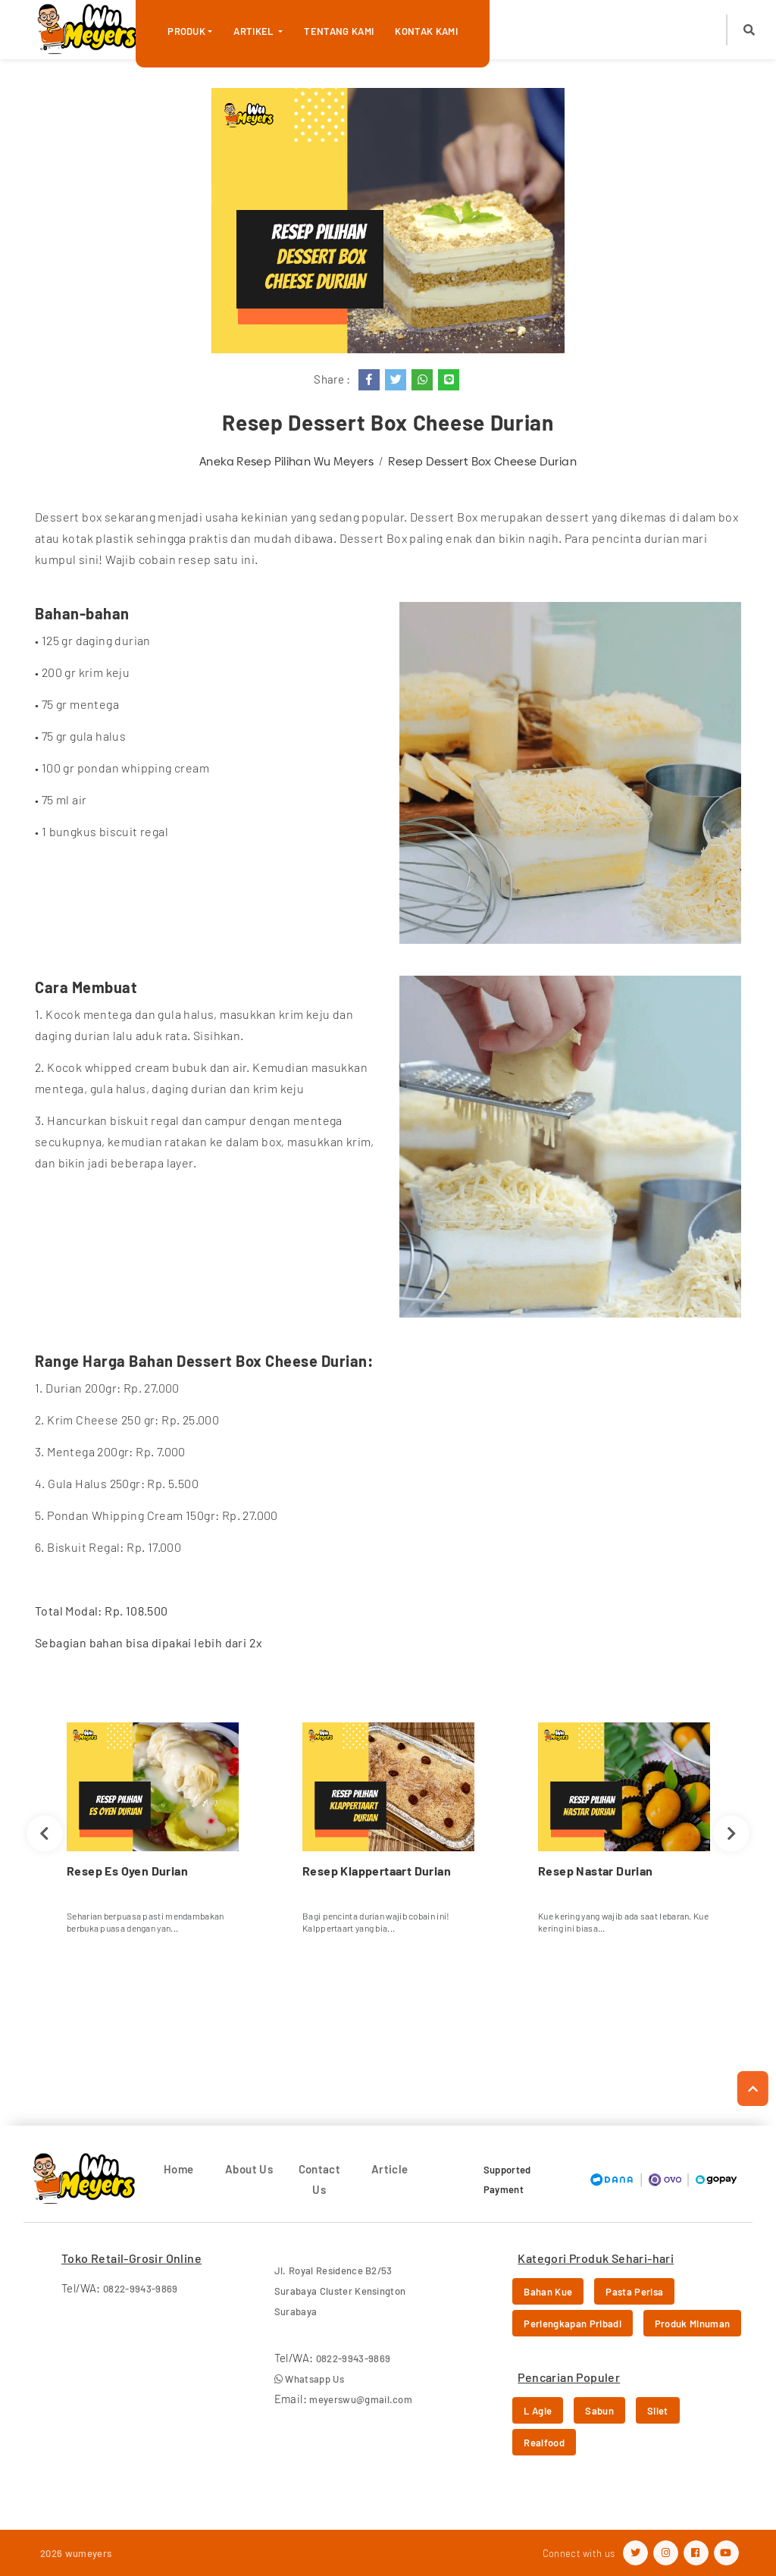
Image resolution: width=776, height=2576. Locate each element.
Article (389, 2169)
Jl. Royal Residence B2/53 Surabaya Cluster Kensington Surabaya (340, 2290)
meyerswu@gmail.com (360, 2399)
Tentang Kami (339, 31)
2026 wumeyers (75, 2553)
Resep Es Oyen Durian (127, 1870)
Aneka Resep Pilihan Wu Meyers (286, 461)
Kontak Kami (426, 31)
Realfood (544, 2443)
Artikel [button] (254, 31)
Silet (657, 2411)
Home (179, 2169)
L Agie (538, 2411)
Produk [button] (186, 31)
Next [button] (731, 1833)
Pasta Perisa (634, 2292)
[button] (749, 29)
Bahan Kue (548, 2292)
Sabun (599, 2411)
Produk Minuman (693, 2323)
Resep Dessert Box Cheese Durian (482, 461)
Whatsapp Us (309, 2379)
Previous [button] (44, 1833)
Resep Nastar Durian (595, 1870)
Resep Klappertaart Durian (376, 1870)
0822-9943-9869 (140, 2289)
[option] (153, 1833)
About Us (249, 2169)
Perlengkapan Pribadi (572, 2323)
